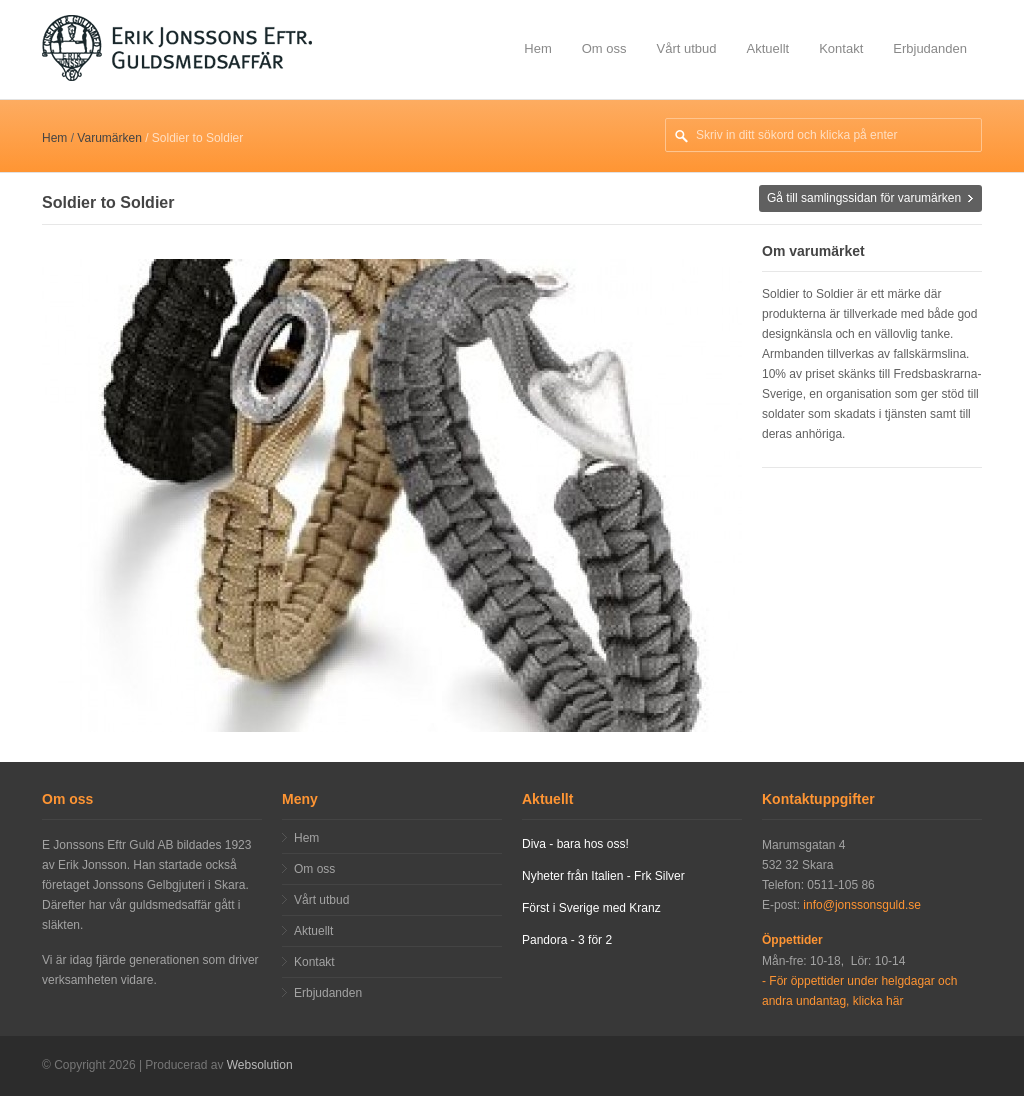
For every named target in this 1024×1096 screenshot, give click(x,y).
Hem (537, 48)
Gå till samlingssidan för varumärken (864, 198)
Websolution (260, 1065)
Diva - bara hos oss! (575, 844)
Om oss (604, 48)
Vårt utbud (687, 48)
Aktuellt (768, 48)
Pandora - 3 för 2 (567, 940)
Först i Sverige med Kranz (591, 908)
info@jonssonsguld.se (862, 905)
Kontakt (841, 48)
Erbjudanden (930, 48)
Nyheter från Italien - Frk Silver (603, 876)
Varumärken (109, 138)
